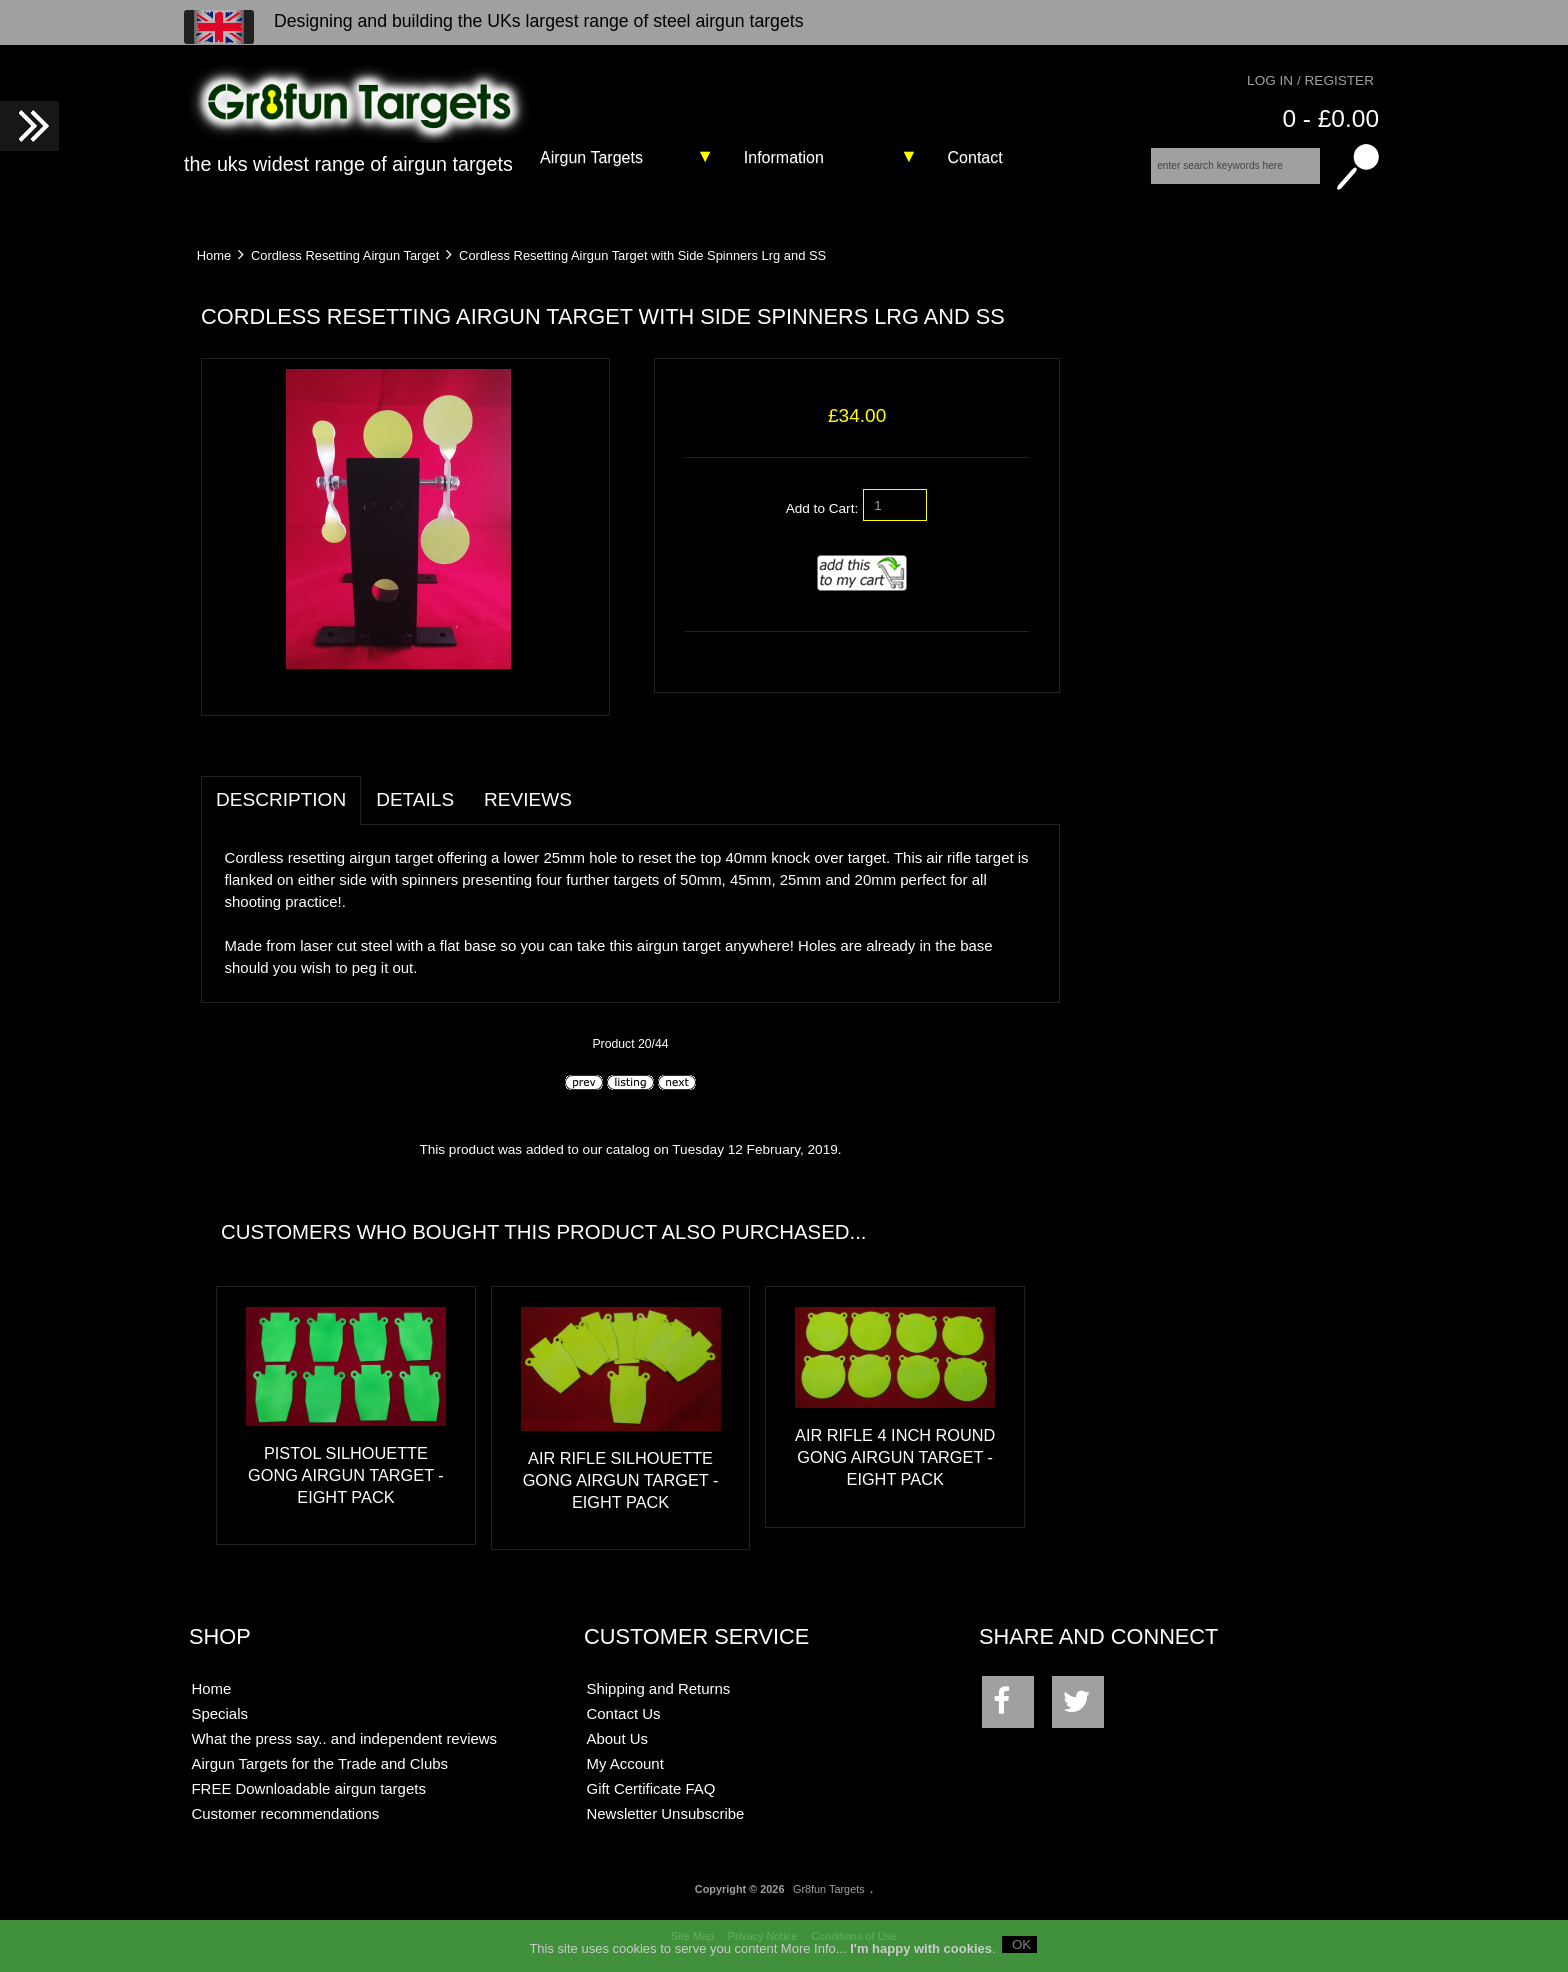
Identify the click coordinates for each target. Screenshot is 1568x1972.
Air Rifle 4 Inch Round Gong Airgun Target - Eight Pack (895, 1457)
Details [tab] (415, 799)
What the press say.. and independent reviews (344, 1738)
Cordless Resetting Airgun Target (345, 255)
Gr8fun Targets (829, 1889)
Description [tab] (281, 799)
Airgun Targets (591, 157)
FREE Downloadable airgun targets (308, 1788)
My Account (625, 1763)
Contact (975, 157)
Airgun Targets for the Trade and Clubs (319, 1763)
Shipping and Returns (659, 1688)
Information (784, 157)
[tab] (602, 789)
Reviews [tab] (528, 799)
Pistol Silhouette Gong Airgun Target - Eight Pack (346, 1475)
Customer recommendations (285, 1813)
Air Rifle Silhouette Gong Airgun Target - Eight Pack (621, 1480)
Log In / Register (1310, 80)
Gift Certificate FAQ (651, 1788)
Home (214, 255)
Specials (219, 1713)
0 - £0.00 (1330, 118)
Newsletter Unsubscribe (666, 1813)
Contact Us (624, 1713)
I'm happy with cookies (921, 1955)
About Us (618, 1738)
